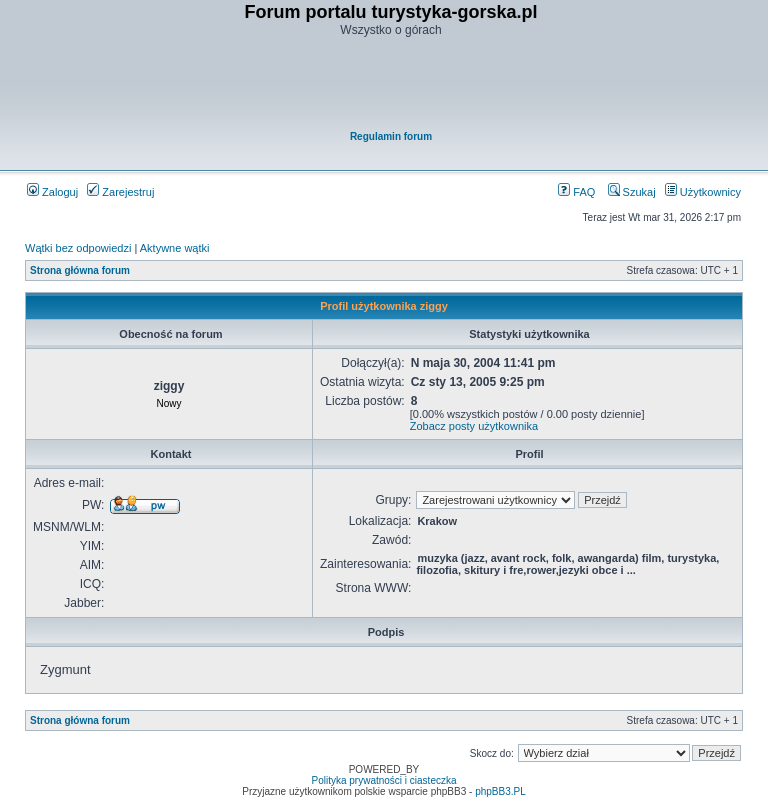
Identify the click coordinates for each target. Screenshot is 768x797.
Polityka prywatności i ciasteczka (383, 780)
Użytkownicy (703, 192)
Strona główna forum (80, 270)
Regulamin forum (391, 136)
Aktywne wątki (175, 248)
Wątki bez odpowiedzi (78, 248)
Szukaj (632, 192)
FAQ (576, 192)
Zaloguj (52, 192)
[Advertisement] (391, 86)
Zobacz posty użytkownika (474, 426)
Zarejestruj (120, 192)
